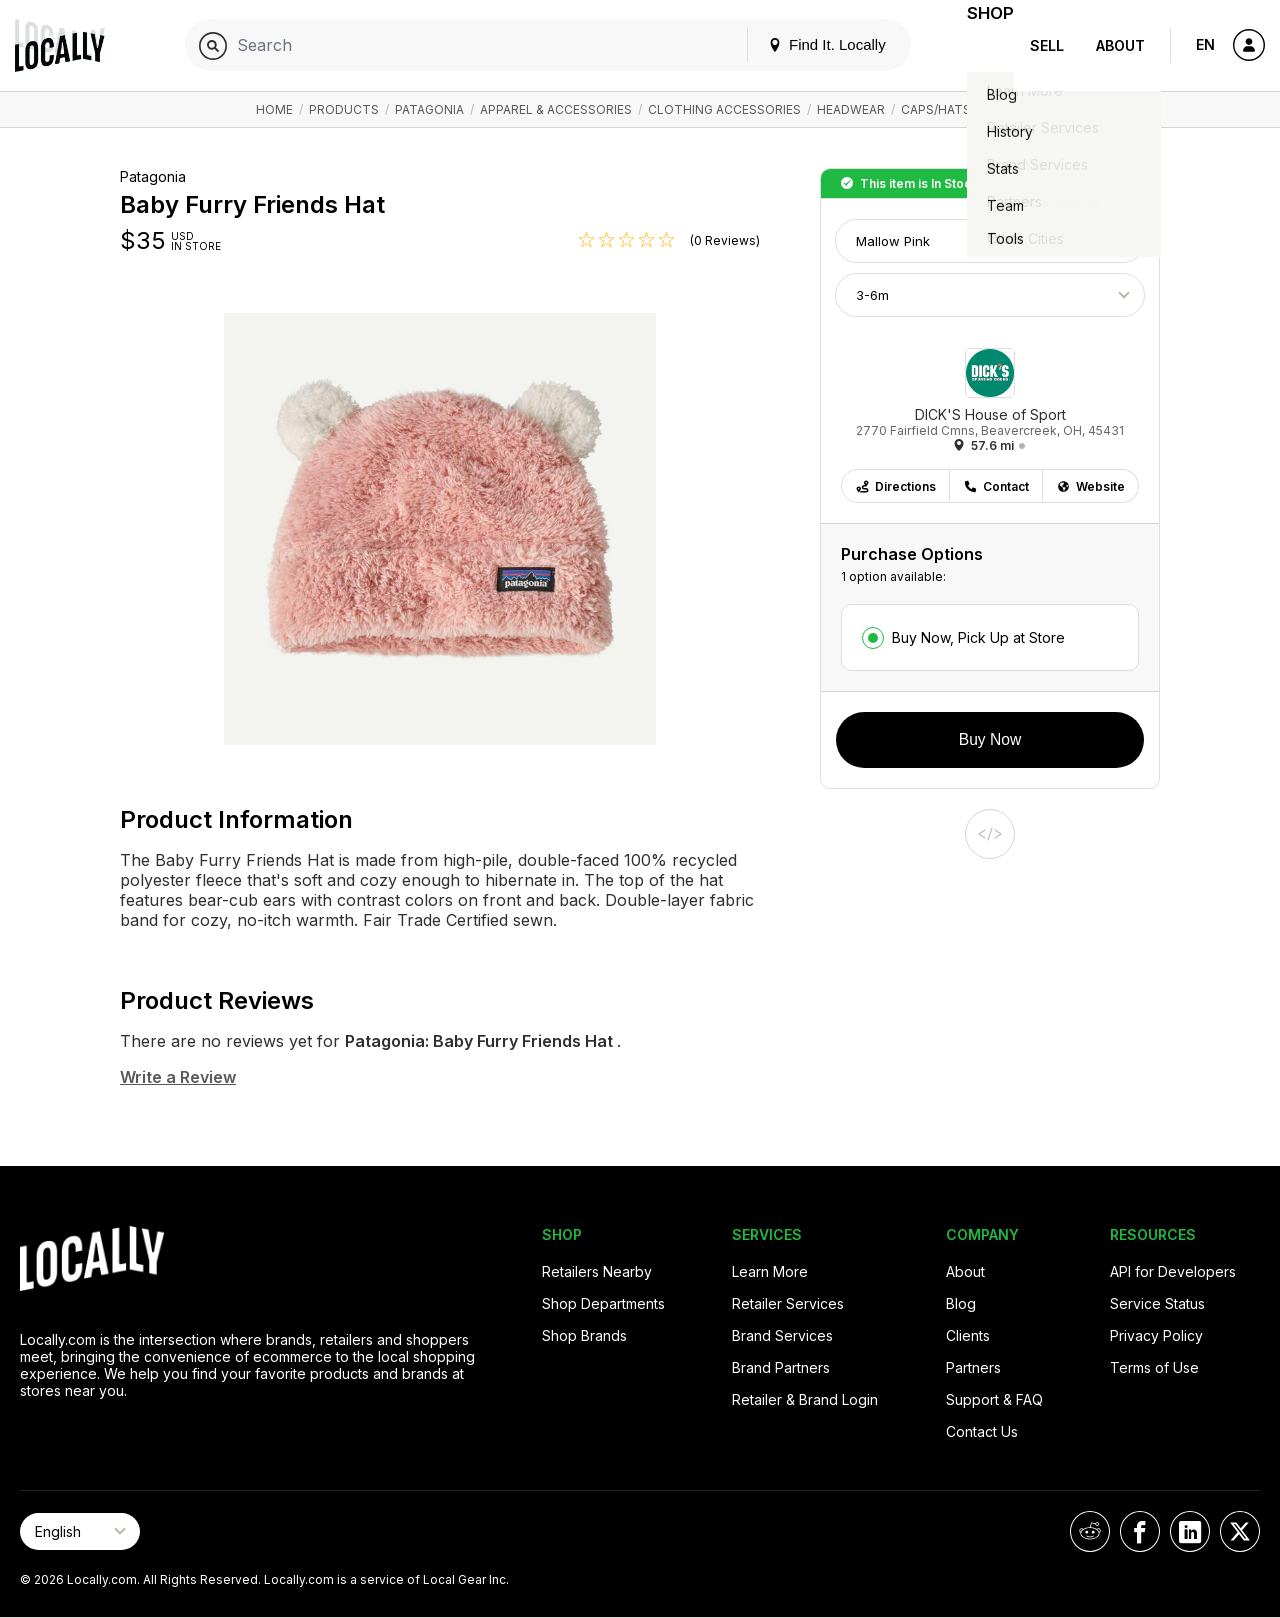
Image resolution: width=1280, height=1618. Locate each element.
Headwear (851, 109)
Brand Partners (781, 1367)
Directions (895, 486)
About (1120, 45)
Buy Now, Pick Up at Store (978, 637)
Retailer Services (788, 1303)
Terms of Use (1154, 1367)
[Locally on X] (1240, 1531)
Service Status (1157, 1303)
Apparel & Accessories (556, 109)
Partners (973, 1367)
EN (1205, 44)
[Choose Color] (990, 241)
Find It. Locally (802, 44)
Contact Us (982, 1431)
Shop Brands (584, 1335)
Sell (1047, 45)
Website (1090, 486)
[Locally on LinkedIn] (1190, 1531)
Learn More (770, 1271)
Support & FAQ (994, 1399)
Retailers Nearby (597, 1271)
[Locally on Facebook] (1140, 1531)
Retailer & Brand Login (805, 1399)
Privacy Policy (1156, 1335)
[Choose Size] (990, 295)
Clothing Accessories (724, 109)
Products (344, 109)
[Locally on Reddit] (1090, 1531)
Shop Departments (603, 1303)
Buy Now (990, 739)
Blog (961, 1303)
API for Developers (1173, 1271)
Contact (996, 486)
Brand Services (782, 1335)
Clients (968, 1335)
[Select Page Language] (80, 1531)
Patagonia (429, 109)
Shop (978, 45)
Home (274, 109)
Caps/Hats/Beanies (963, 109)
